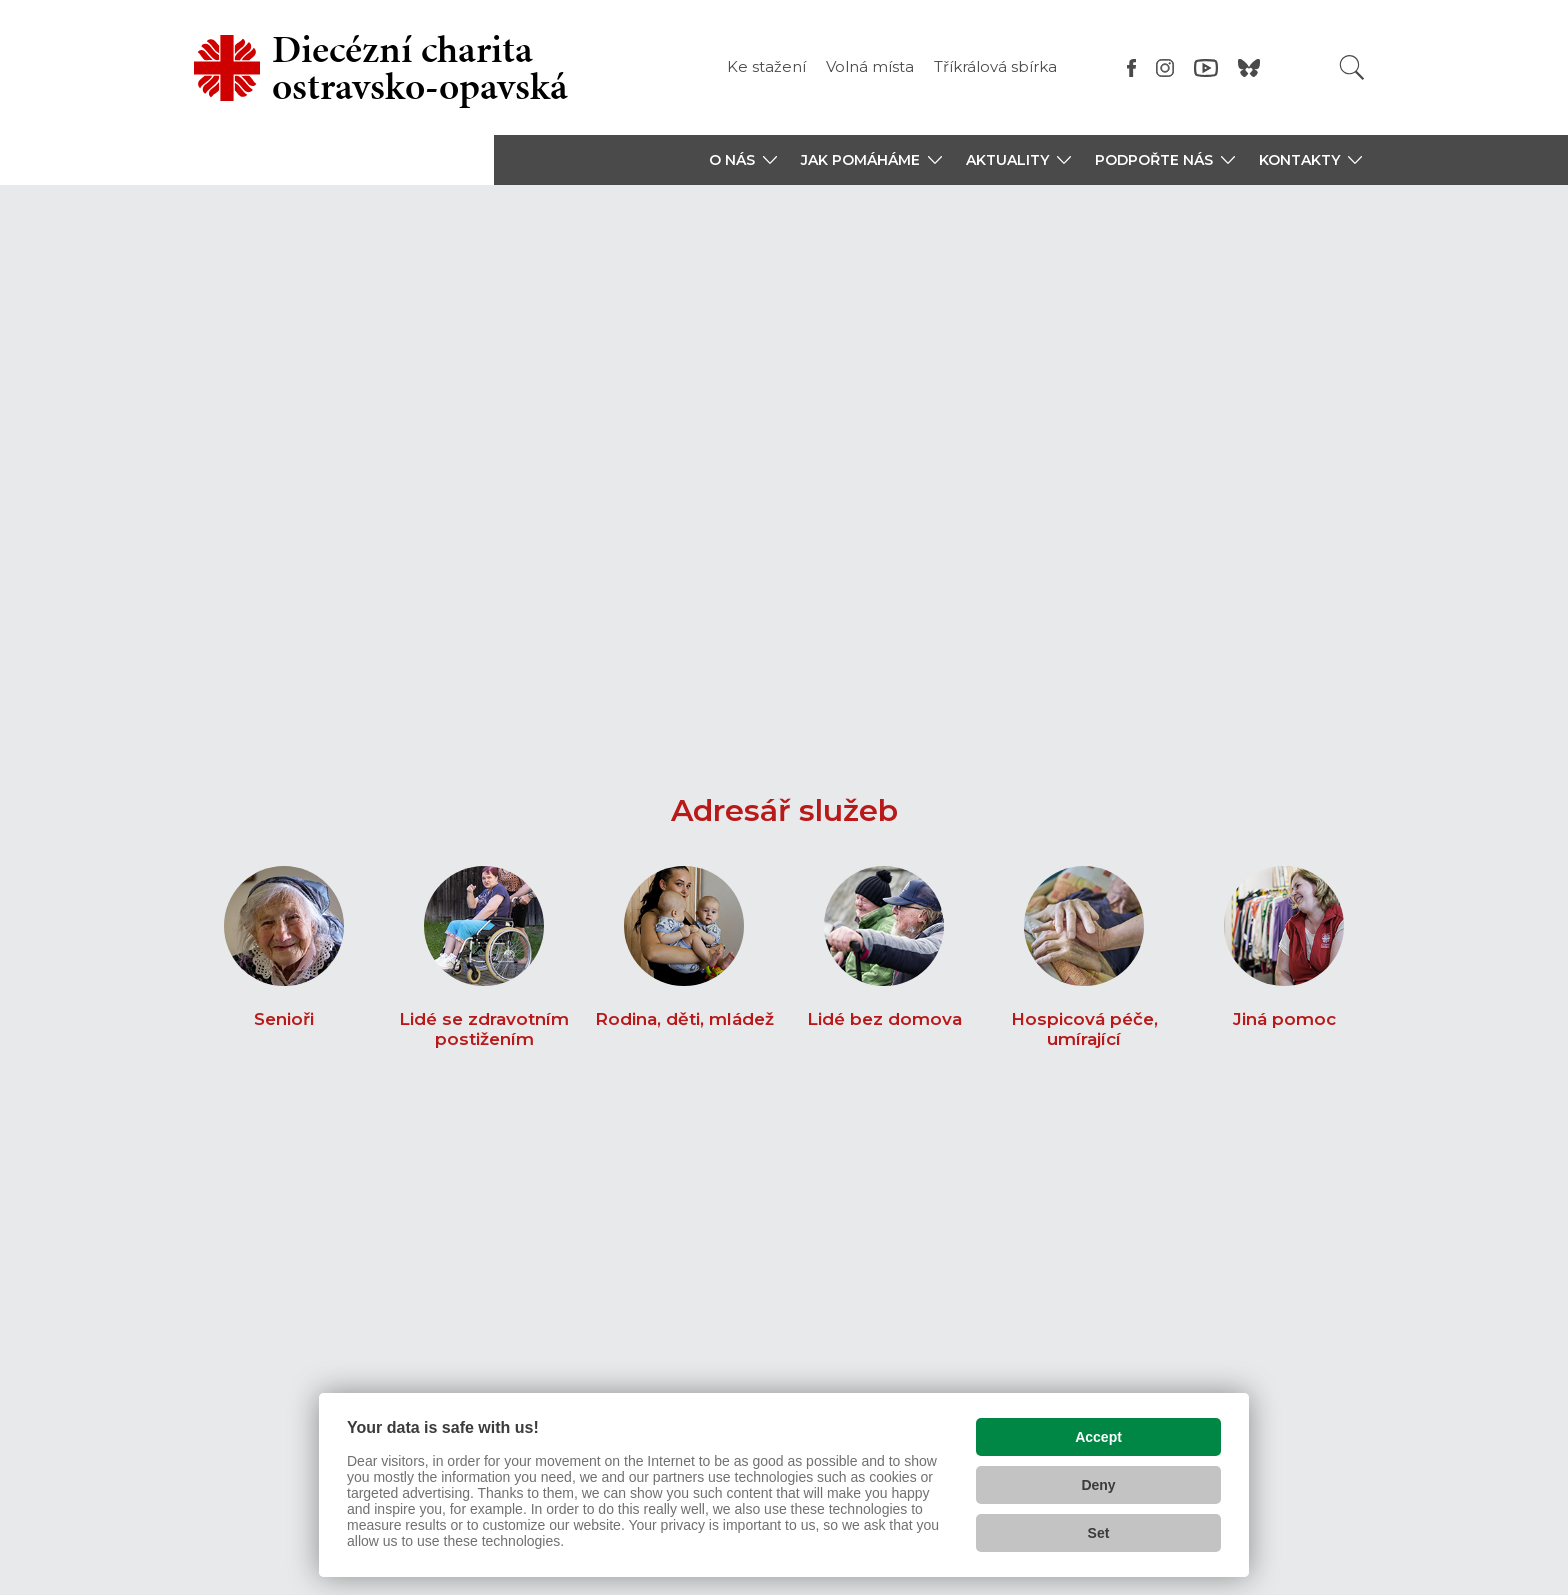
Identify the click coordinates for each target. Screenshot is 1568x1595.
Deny (1098, 1483)
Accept (1098, 1435)
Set (1099, 1531)
